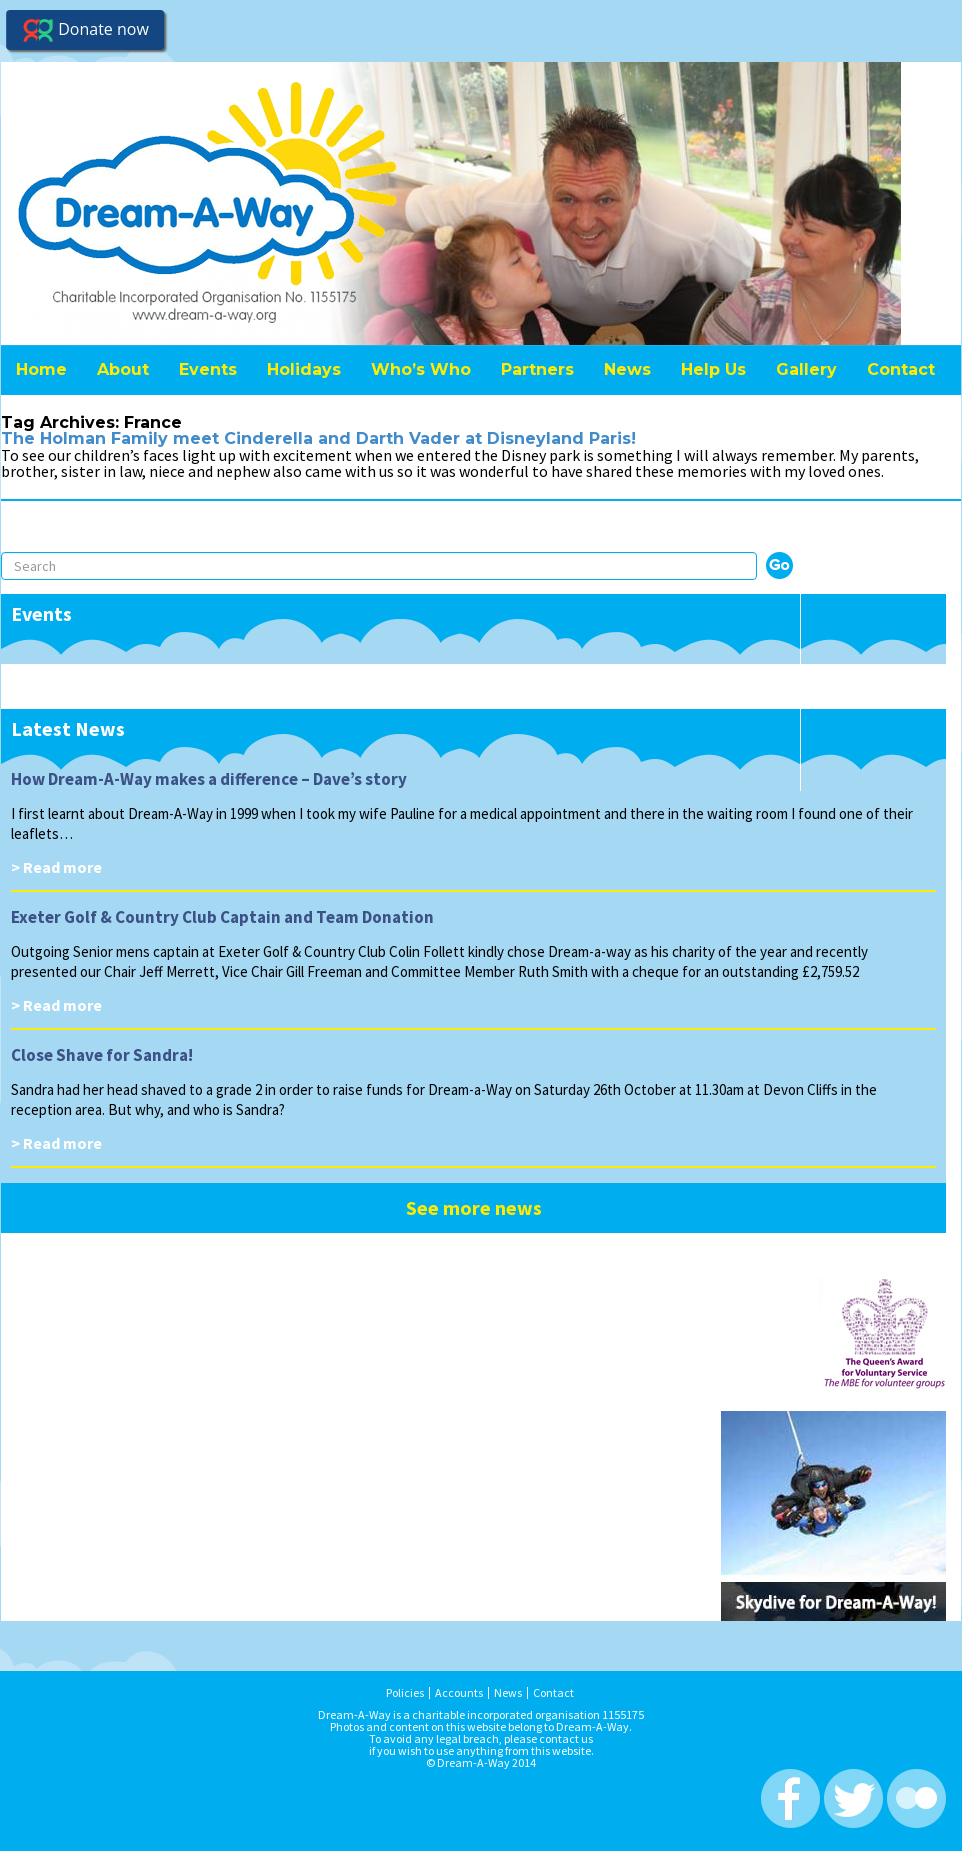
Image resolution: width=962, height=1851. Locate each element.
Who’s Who (421, 369)
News (627, 369)
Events (208, 369)
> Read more (56, 867)
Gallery (806, 369)
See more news (474, 1207)
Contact (901, 369)
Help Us (713, 369)
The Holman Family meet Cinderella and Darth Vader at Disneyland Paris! (318, 438)
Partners (537, 369)
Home (41, 369)
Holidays (304, 369)
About (123, 369)
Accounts (459, 1693)
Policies (405, 1693)
